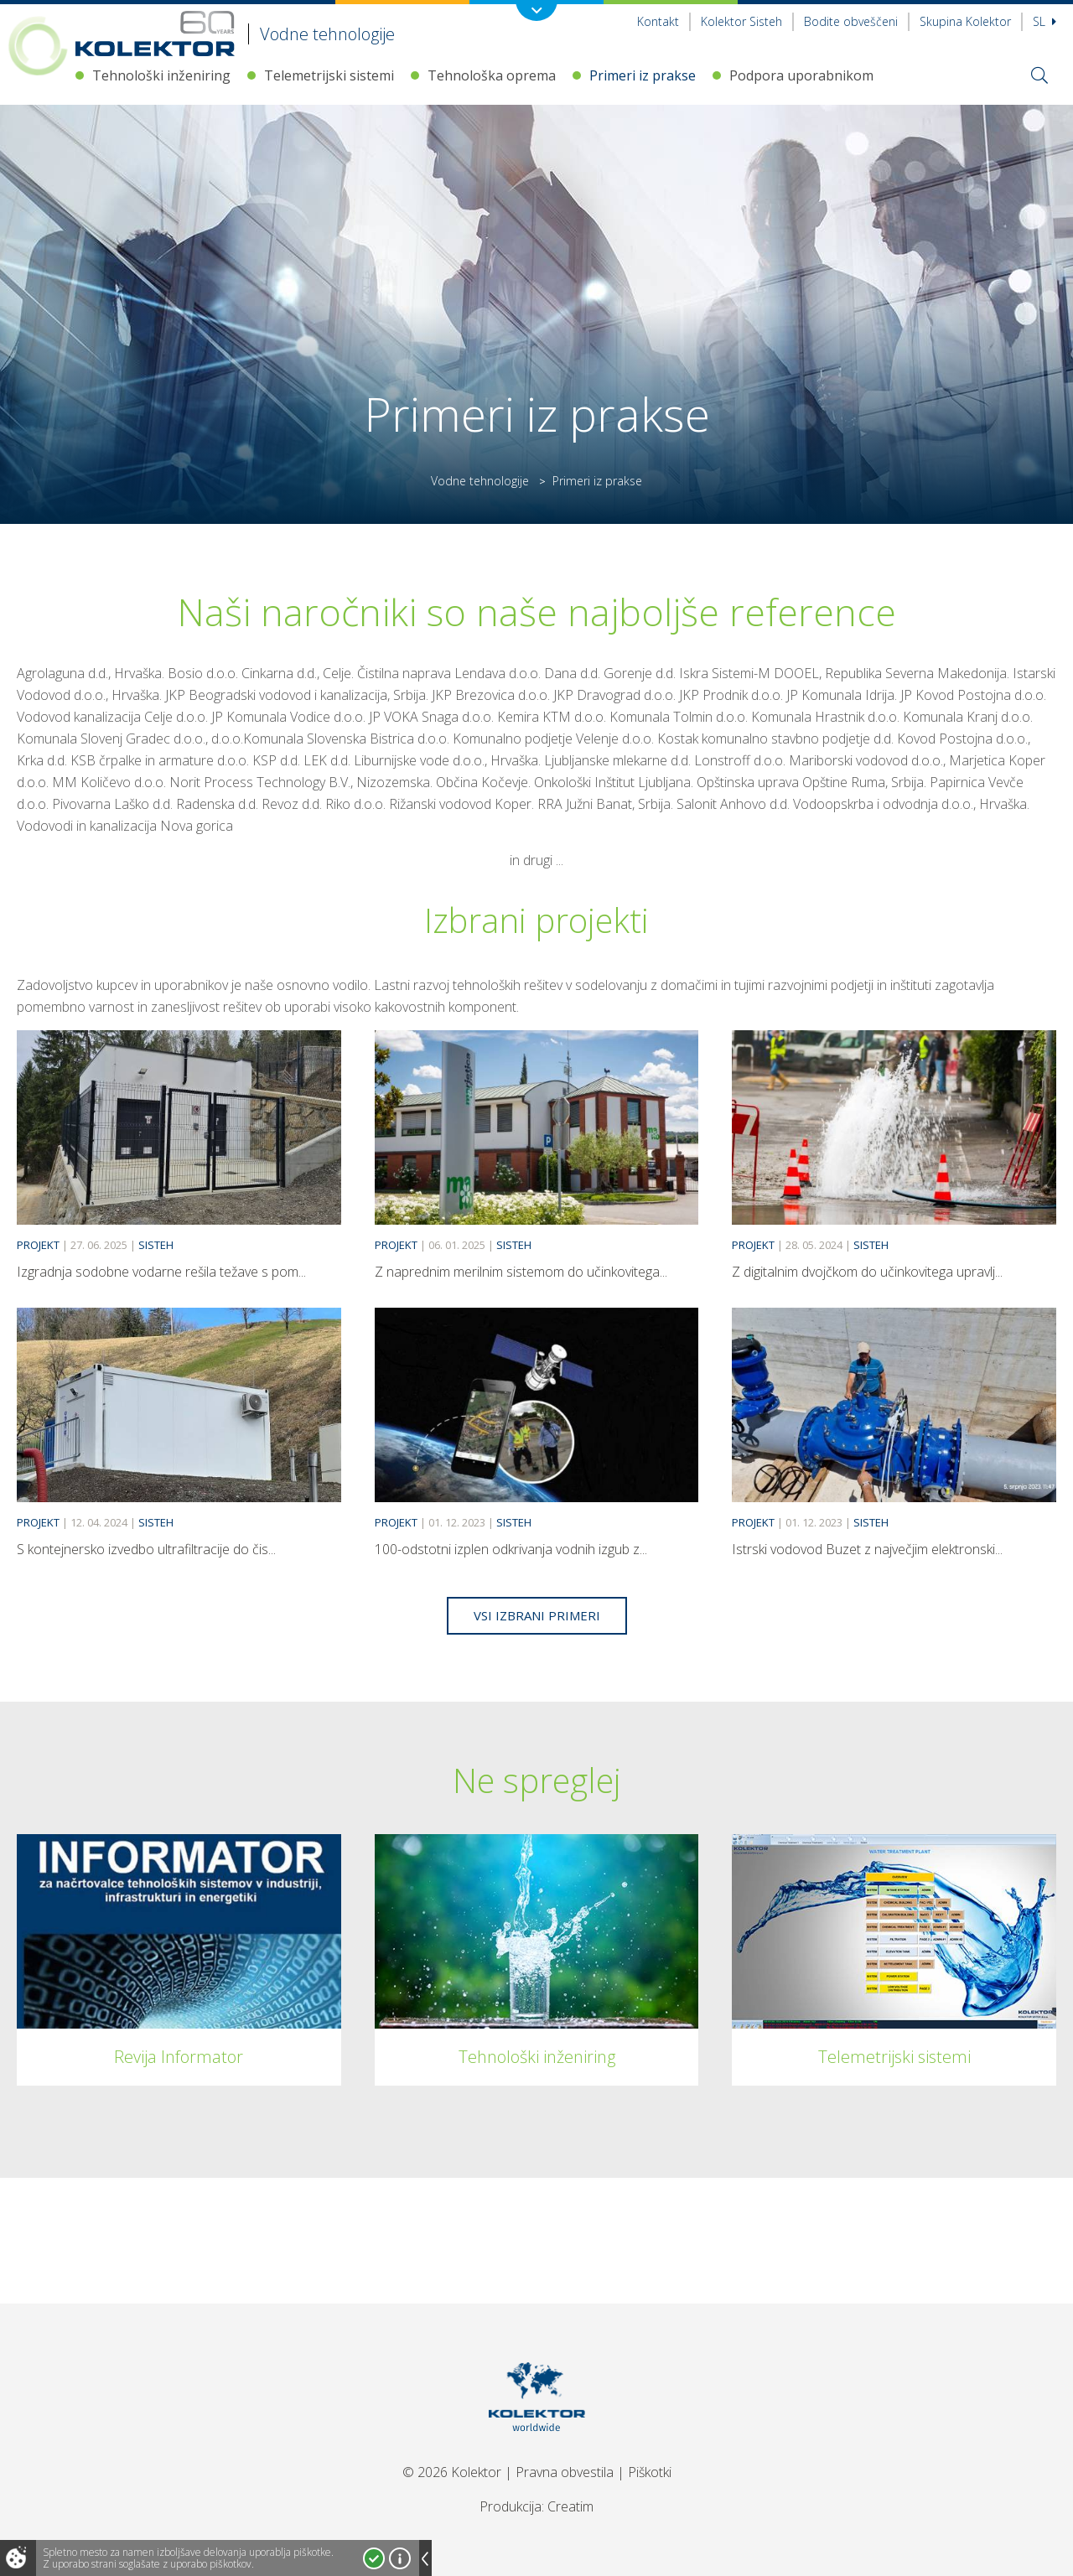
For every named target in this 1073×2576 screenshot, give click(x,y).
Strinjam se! (374, 2558)
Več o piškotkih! (400, 2558)
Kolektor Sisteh (741, 21)
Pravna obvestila (565, 2472)
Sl (1044, 21)
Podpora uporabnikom (801, 75)
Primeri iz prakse (642, 75)
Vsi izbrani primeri (537, 1615)
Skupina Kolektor (965, 21)
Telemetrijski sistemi (329, 75)
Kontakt (658, 21)
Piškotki (649, 2472)
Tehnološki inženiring (161, 75)
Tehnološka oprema (492, 75)
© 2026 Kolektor (451, 2472)
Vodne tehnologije (480, 481)
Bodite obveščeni (851, 21)
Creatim (570, 2506)
